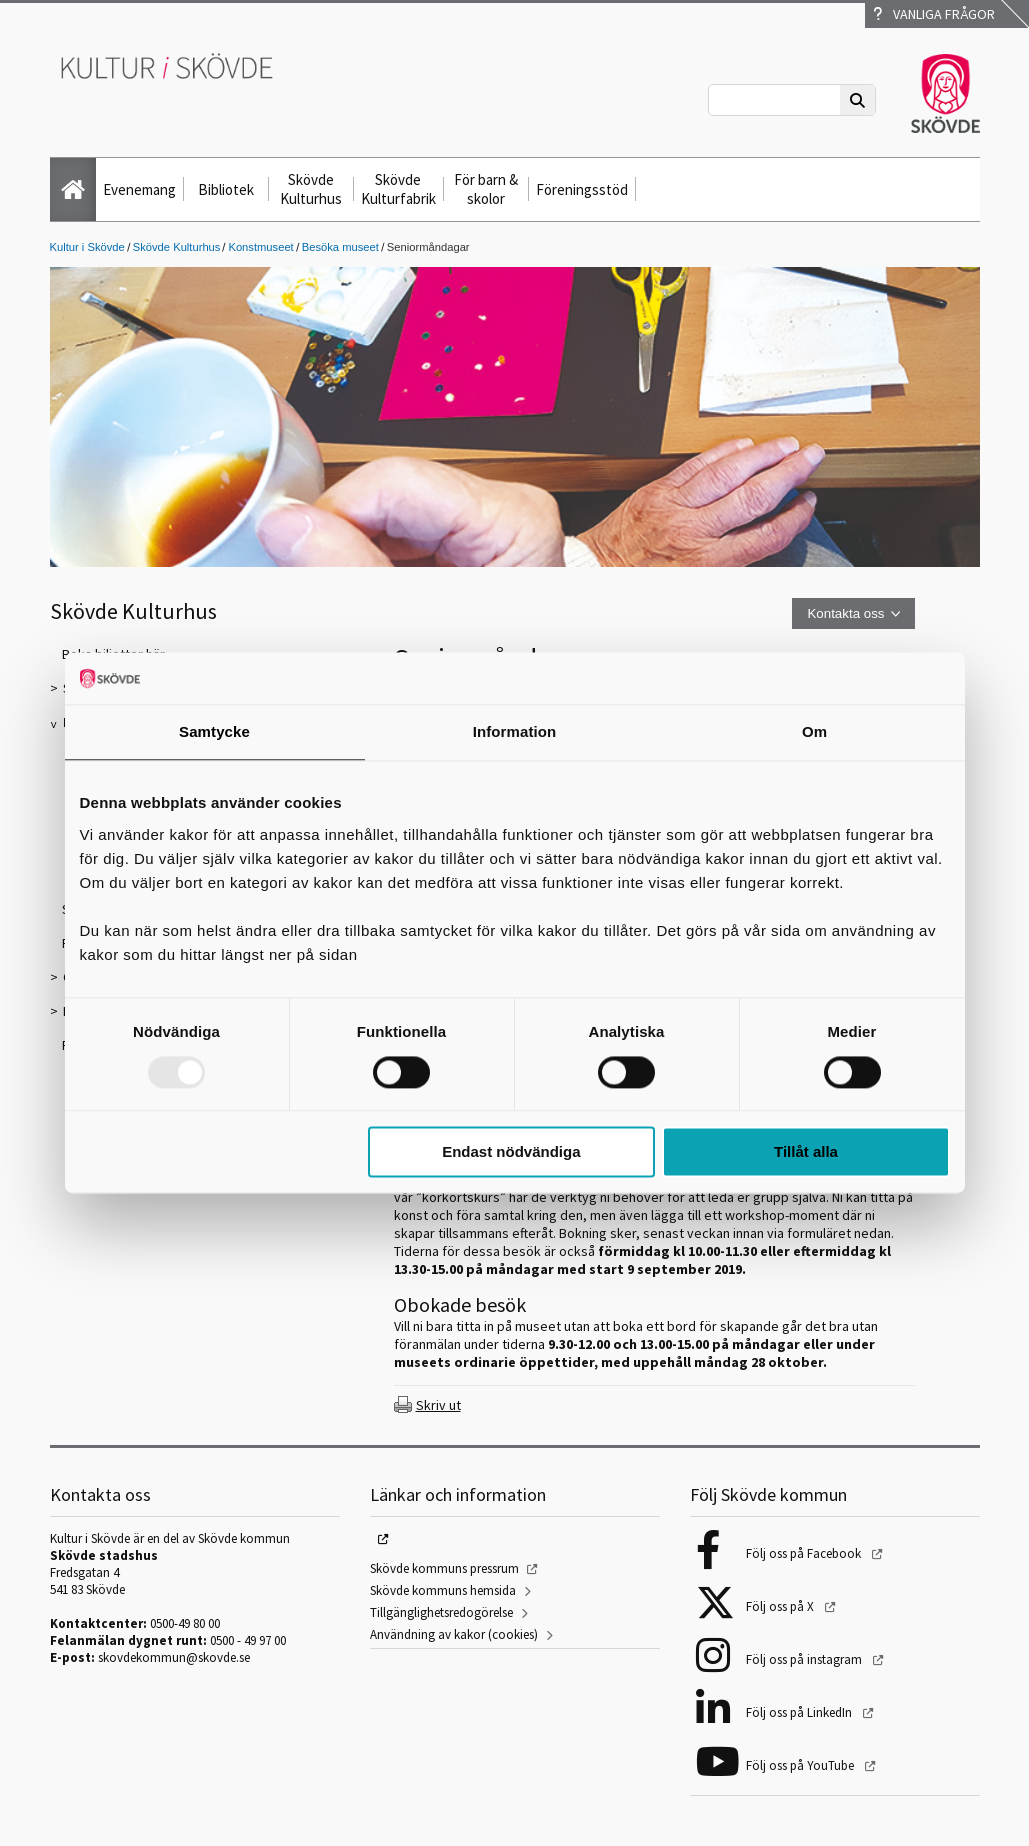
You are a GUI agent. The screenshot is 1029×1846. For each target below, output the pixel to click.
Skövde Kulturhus (311, 189)
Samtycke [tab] (214, 732)
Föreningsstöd (582, 189)
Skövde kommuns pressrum (444, 1568)
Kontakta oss (845, 613)
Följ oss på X (781, 1606)
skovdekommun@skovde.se (174, 1657)
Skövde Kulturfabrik (398, 189)
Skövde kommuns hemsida (443, 1590)
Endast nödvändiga (511, 1152)
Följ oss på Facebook (805, 1553)
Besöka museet (340, 247)
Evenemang (139, 189)
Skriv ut (438, 1405)
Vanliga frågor (934, 14)
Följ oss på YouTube (801, 1765)
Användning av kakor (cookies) (454, 1634)
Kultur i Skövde (87, 247)
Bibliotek (226, 189)
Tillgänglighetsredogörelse (441, 1612)
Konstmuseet (260, 247)
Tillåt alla (806, 1152)
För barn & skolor (486, 189)
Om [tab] (814, 732)
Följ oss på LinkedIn (800, 1712)
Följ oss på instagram (805, 1659)
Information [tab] (515, 732)
